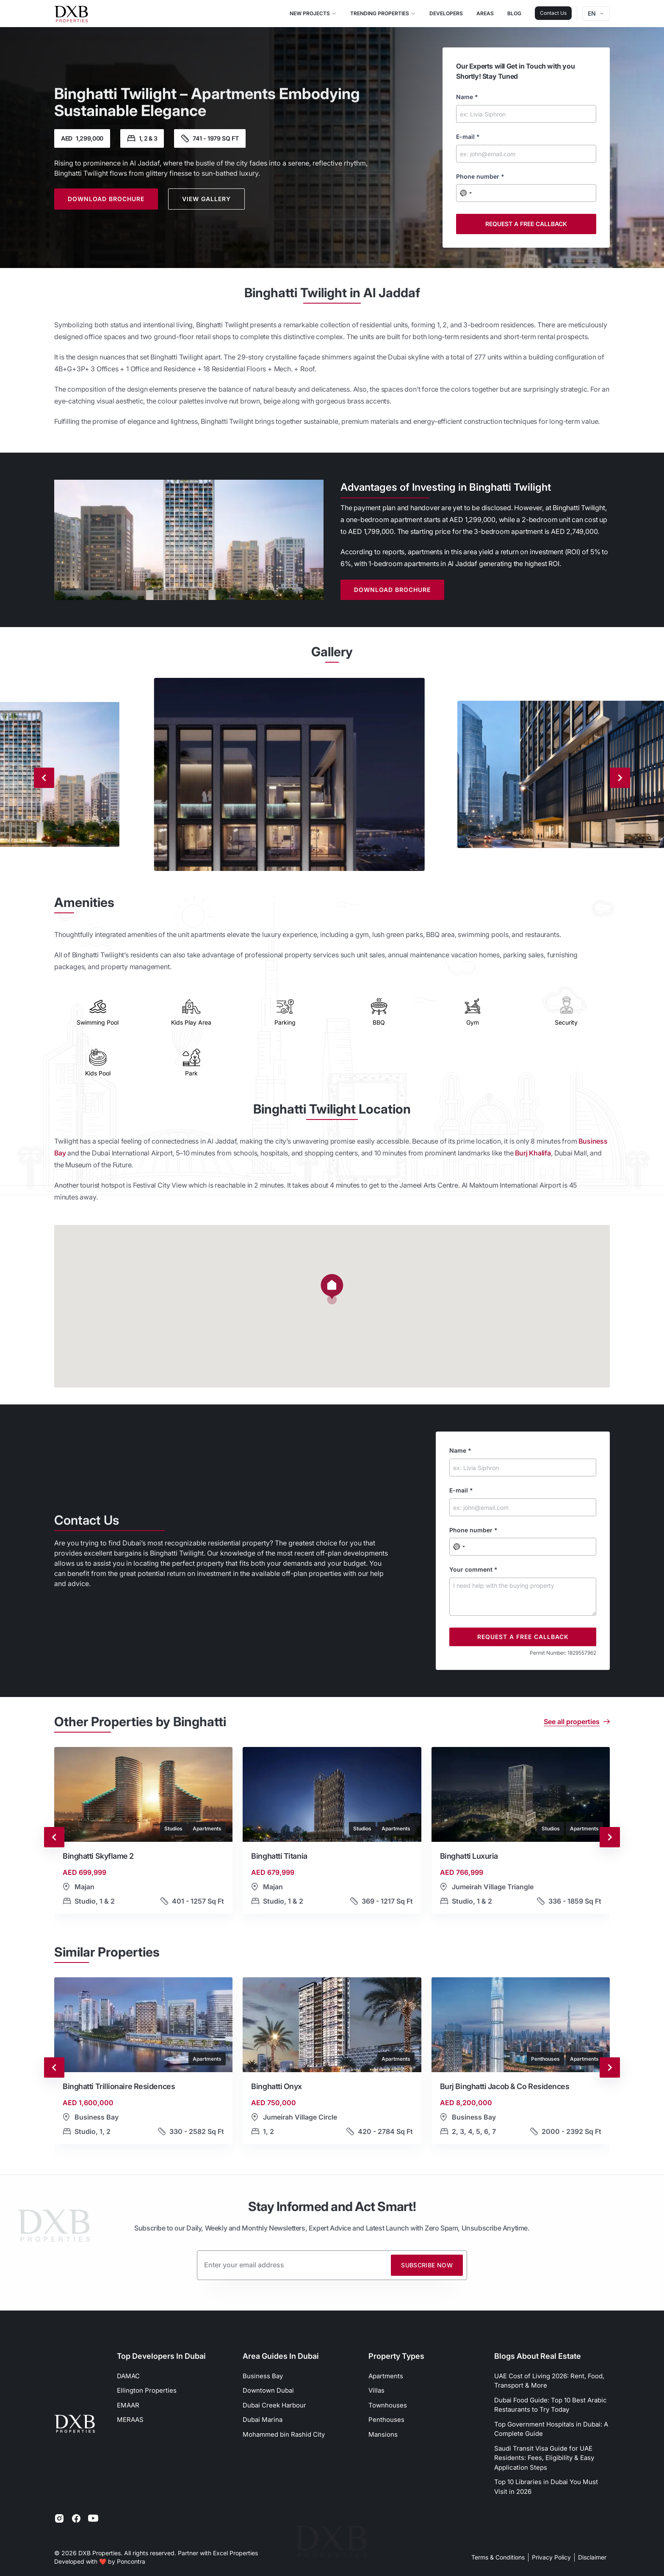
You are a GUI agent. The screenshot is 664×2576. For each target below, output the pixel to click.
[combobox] (466, 193)
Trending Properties (383, 13)
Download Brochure (106, 198)
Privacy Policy (551, 2557)
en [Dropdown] (596, 13)
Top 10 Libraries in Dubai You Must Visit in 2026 (546, 2487)
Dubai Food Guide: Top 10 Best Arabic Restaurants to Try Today (550, 2405)
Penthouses (386, 2420)
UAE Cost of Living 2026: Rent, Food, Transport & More (549, 2381)
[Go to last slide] (54, 1837)
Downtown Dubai (268, 2390)
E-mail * (468, 136)
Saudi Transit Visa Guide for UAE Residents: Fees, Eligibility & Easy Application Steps (544, 2457)
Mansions (383, 2434)
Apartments (385, 2376)
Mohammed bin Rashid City (284, 2434)
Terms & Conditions (498, 2557)
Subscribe (427, 2265)
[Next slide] (620, 778)
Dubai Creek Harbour (274, 2405)
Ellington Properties (147, 2390)
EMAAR (128, 2405)
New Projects (313, 13)
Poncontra (131, 2561)
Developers (446, 13)
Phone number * (480, 176)
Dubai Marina (262, 2420)
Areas (485, 13)
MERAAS (130, 2420)
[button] (143, 1837)
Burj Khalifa (533, 1153)
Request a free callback (526, 223)
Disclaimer (592, 2557)
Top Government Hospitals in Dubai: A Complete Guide (551, 2429)
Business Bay (263, 2376)
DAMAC (128, 2376)
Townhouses (387, 2405)
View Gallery (206, 198)
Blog (514, 13)
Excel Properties (235, 2553)
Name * (467, 96)
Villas (376, 2390)
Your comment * (473, 1569)
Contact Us (553, 13)
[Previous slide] (44, 778)
